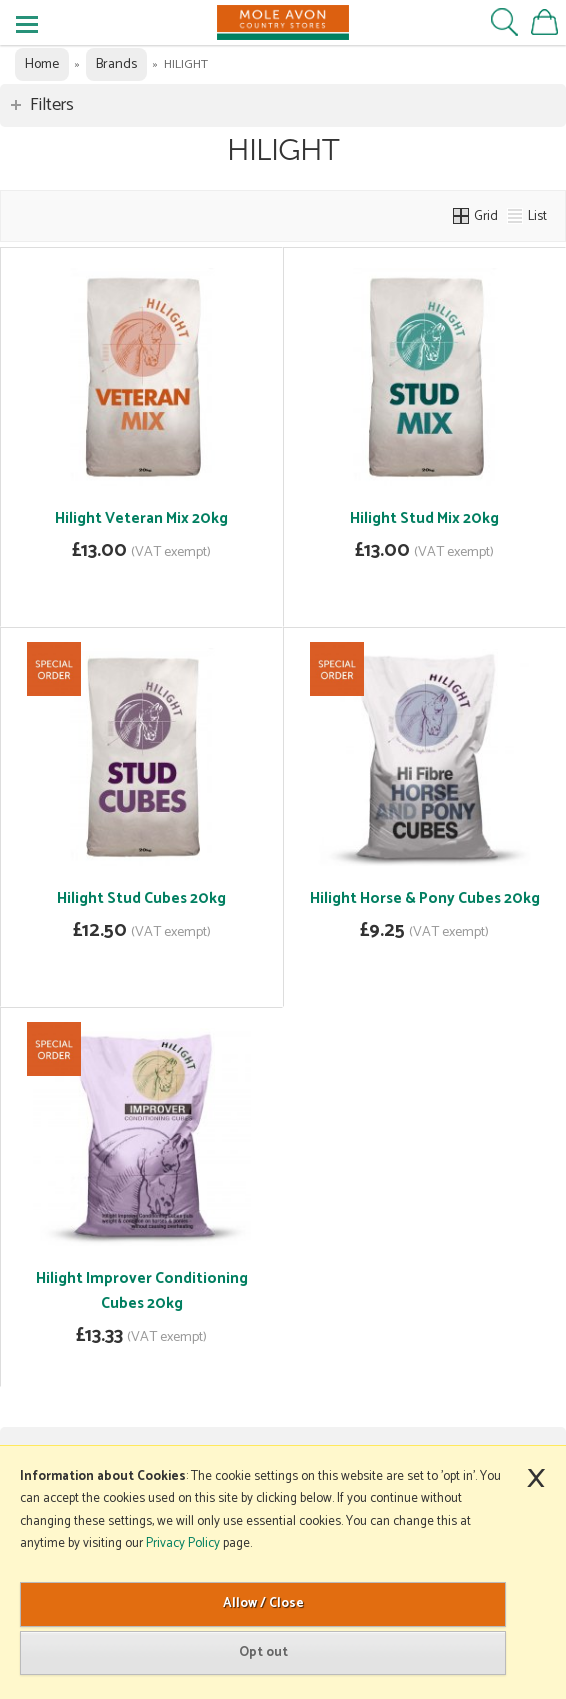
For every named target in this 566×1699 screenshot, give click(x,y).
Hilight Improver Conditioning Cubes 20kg (142, 1291)
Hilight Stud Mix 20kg (424, 518)
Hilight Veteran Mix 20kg (141, 518)
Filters (52, 105)
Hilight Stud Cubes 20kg (141, 898)
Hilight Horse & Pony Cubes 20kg (425, 898)
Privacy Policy (183, 1543)
